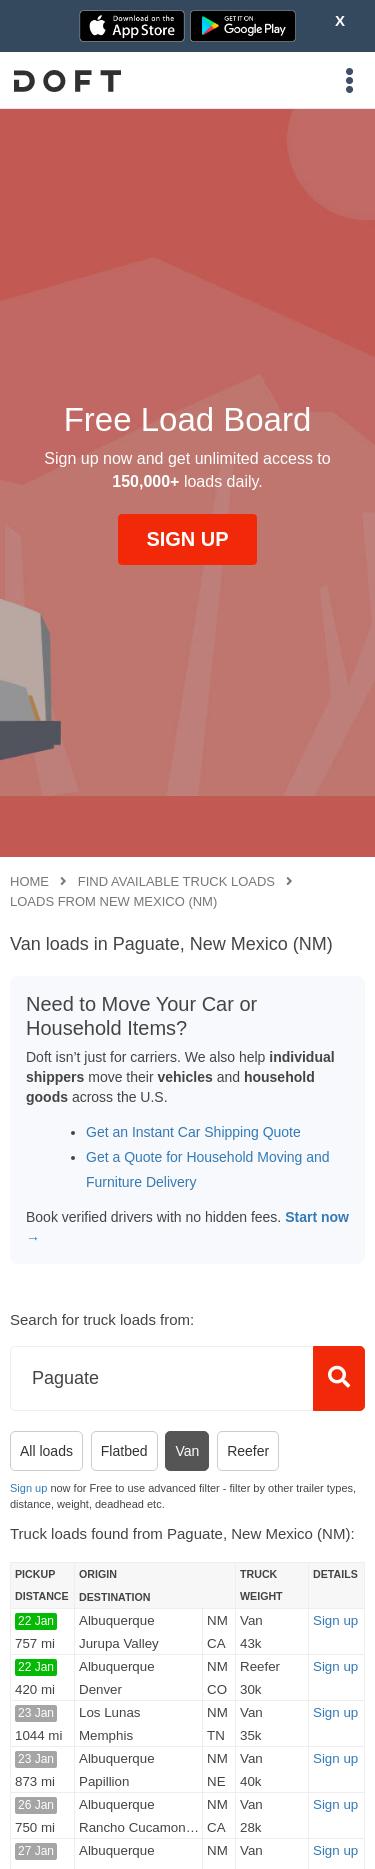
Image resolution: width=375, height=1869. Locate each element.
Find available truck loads (176, 881)
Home (29, 881)
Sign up (28, 1488)
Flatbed (124, 1451)
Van (187, 1451)
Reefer (248, 1451)
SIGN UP (187, 539)
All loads (46, 1451)
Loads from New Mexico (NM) (113, 901)
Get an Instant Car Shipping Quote (193, 1132)
